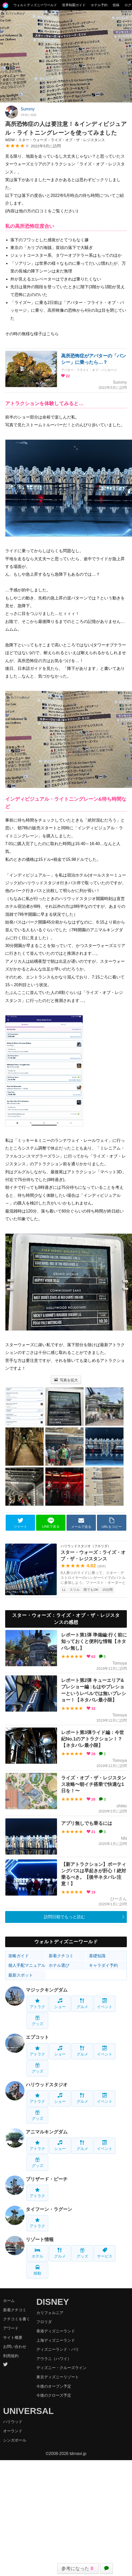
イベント (104, 2003)
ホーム (9, 2300)
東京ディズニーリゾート (57, 2377)
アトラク (37, 2003)
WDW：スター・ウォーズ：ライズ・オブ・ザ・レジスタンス (55, 140)
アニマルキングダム (47, 2131)
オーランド (12, 2431)
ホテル (37, 2253)
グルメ (82, 2003)
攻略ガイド (18, 1956)
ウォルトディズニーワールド (35, 5)
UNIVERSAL (28, 2411)
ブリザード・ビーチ (47, 2179)
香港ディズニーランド (55, 2331)
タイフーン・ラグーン (49, 2209)
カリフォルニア (49, 2312)
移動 (37, 2270)
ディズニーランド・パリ (57, 2349)
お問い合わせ (14, 2346)
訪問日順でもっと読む (64, 1917)
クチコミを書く (16, 2319)
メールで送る (81, 1523)
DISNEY (52, 2302)
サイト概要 (12, 2337)
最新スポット (20, 1975)
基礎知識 (97, 1956)
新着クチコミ (61, 1956)
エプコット (37, 2037)
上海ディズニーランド (55, 2340)
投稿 (116, 5)
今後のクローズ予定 (53, 2395)
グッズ (37, 2020)
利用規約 (11, 2356)
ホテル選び (59, 1965)
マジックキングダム (47, 1990)
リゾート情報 (40, 2239)
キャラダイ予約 (103, 1965)
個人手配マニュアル (26, 1965)
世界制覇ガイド (74, 5)
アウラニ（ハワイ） (53, 2358)
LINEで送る (50, 1522)
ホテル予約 (99, 5)
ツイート (20, 1523)
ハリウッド (12, 2421)
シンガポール (14, 2440)
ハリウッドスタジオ (47, 2084)
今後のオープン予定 (53, 2386)
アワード (11, 2328)
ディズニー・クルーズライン (61, 2367)
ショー (60, 2003)
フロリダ (44, 2322)
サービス (104, 2253)
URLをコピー (112, 1523)
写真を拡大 (66, 1380)
